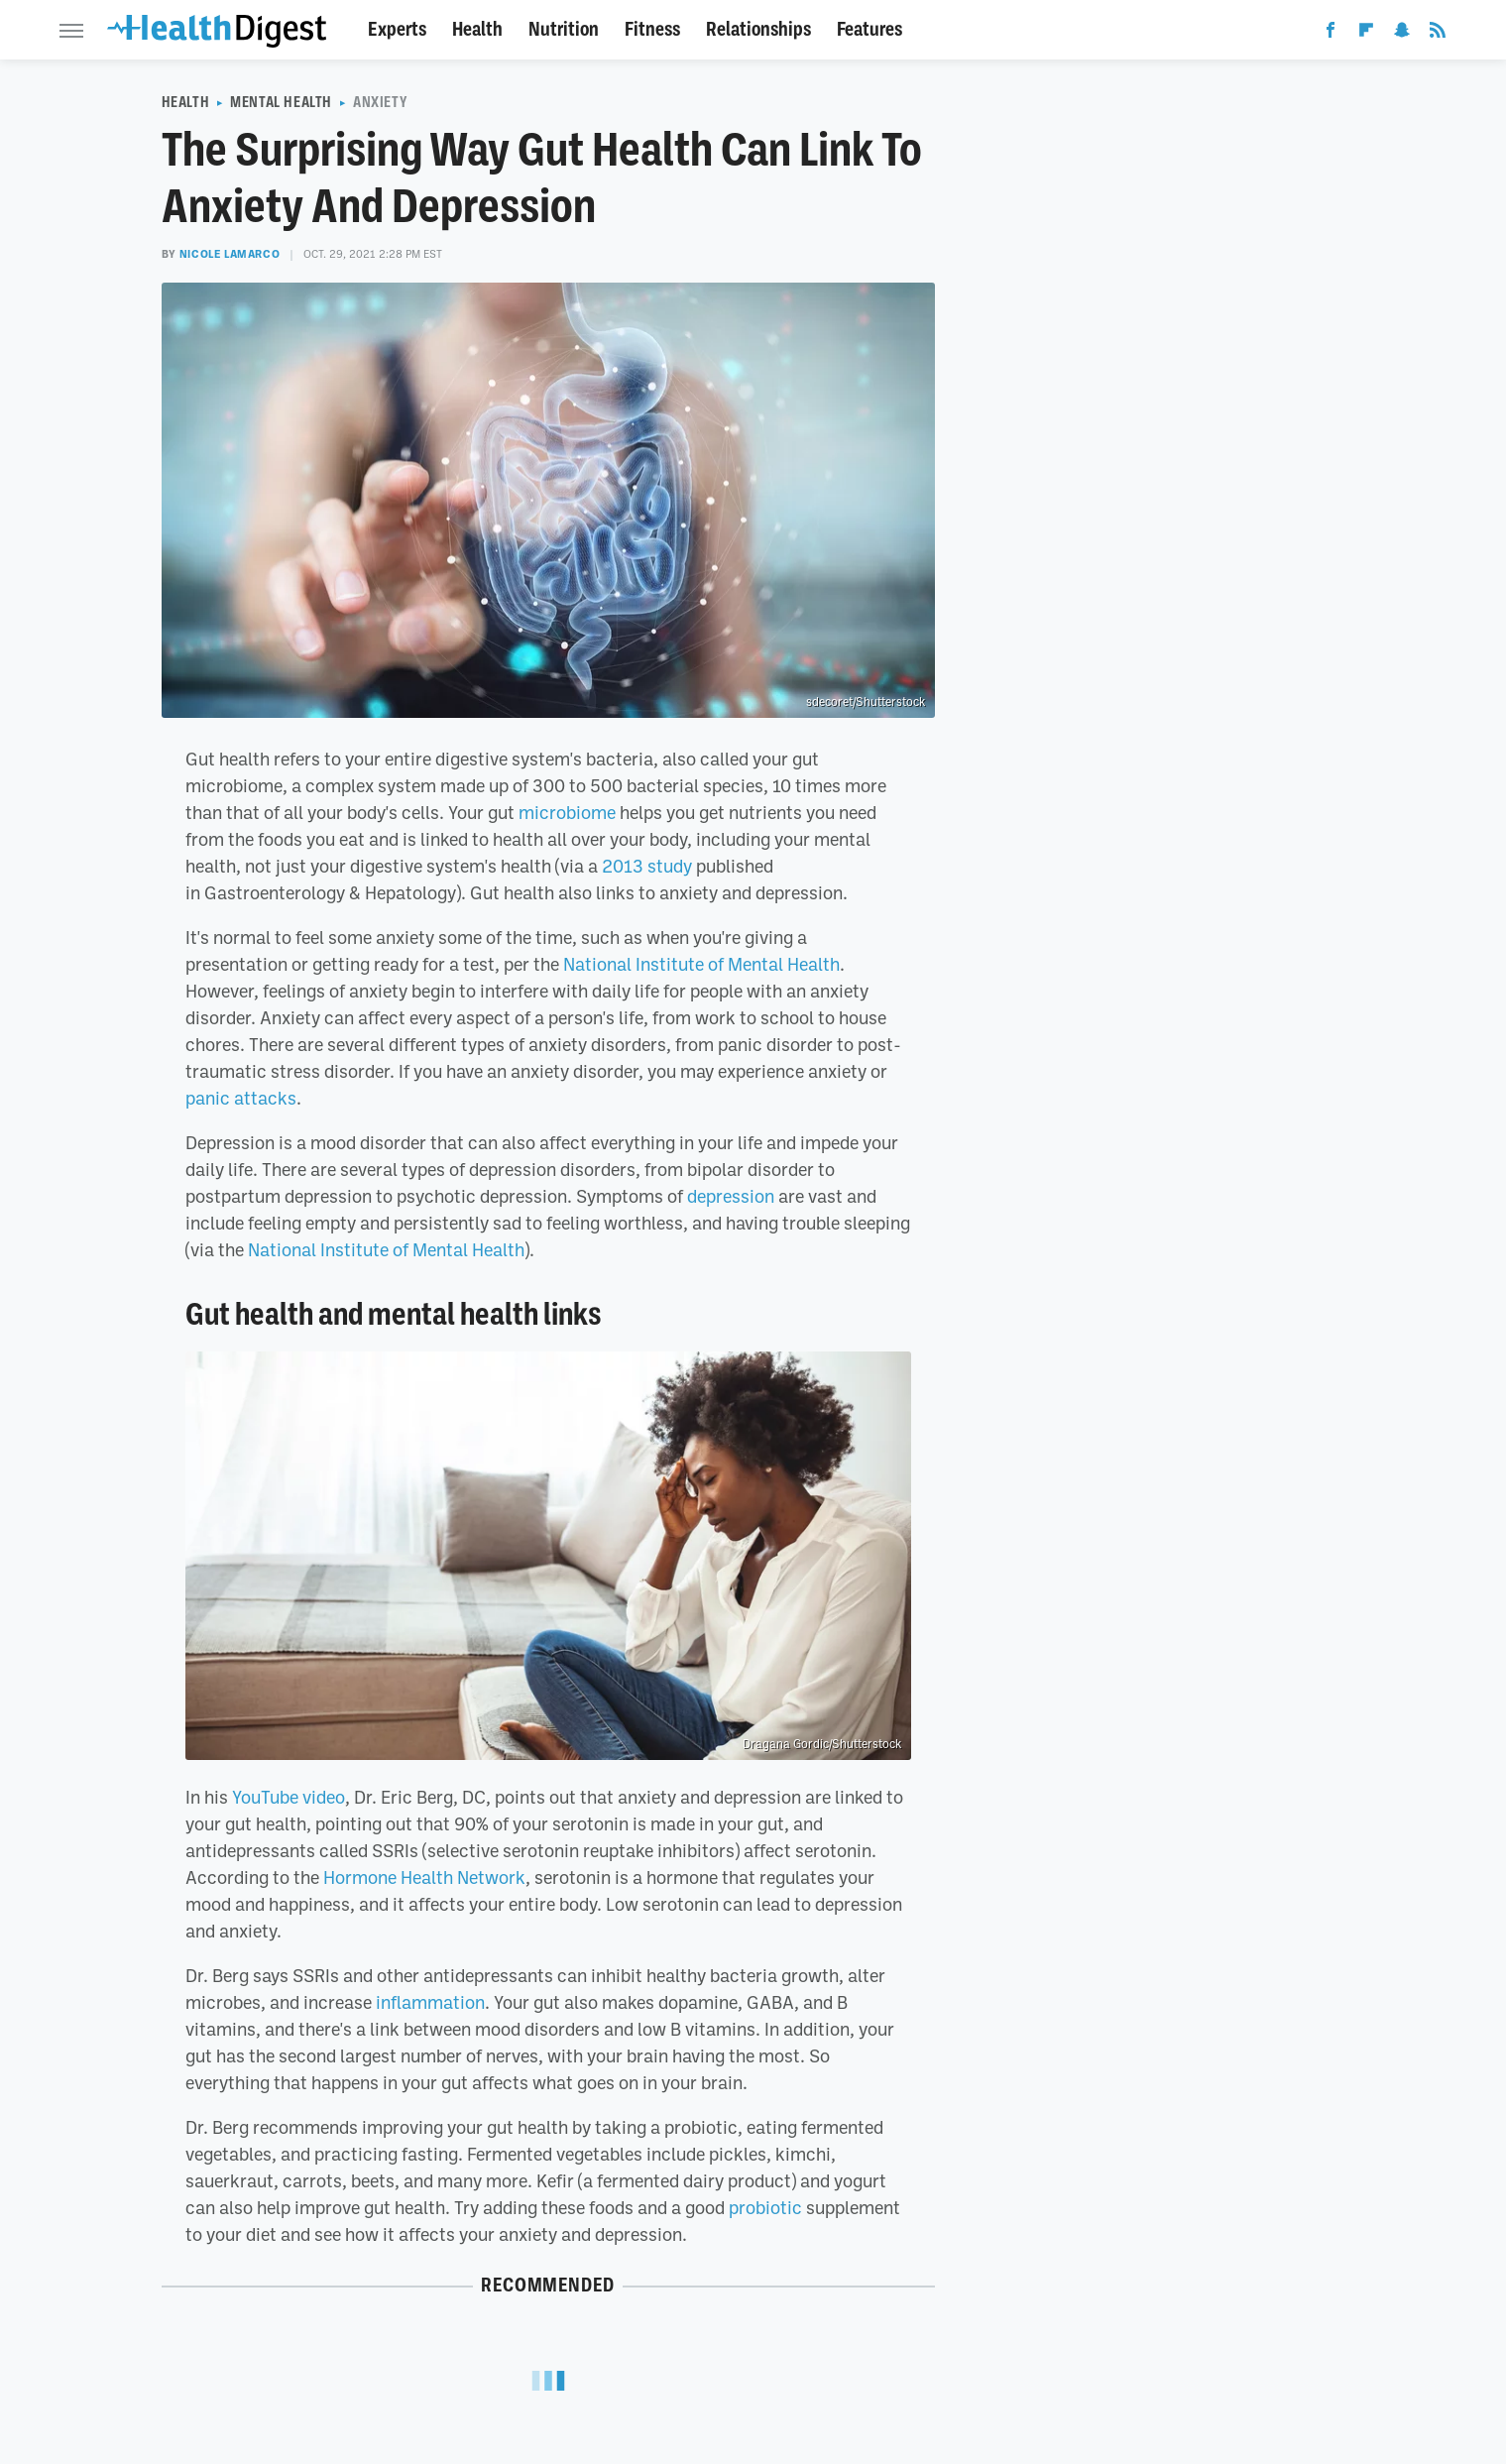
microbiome (567, 812)
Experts (397, 29)
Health (477, 29)
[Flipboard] (1366, 34)
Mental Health (281, 102)
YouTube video (288, 1797)
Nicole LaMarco (229, 254)
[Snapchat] (1402, 34)
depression (730, 1196)
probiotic (765, 2207)
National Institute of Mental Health (701, 964)
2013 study (647, 866)
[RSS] (1438, 34)
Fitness (652, 29)
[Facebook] (1330, 34)
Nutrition (563, 29)
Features (869, 29)
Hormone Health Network (424, 1877)
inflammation (430, 2002)
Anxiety (379, 102)
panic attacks (240, 1098)
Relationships (758, 29)
